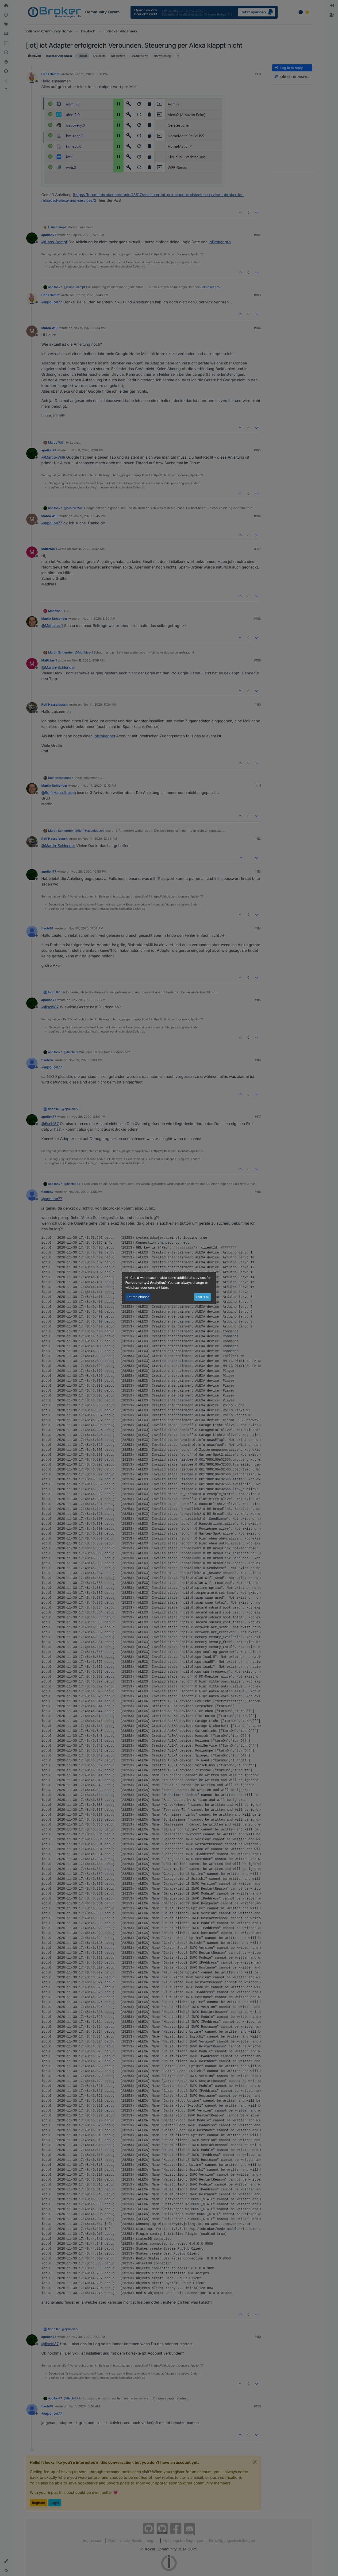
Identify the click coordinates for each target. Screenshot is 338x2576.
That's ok (202, 1297)
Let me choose (138, 1297)
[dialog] (169, 1288)
